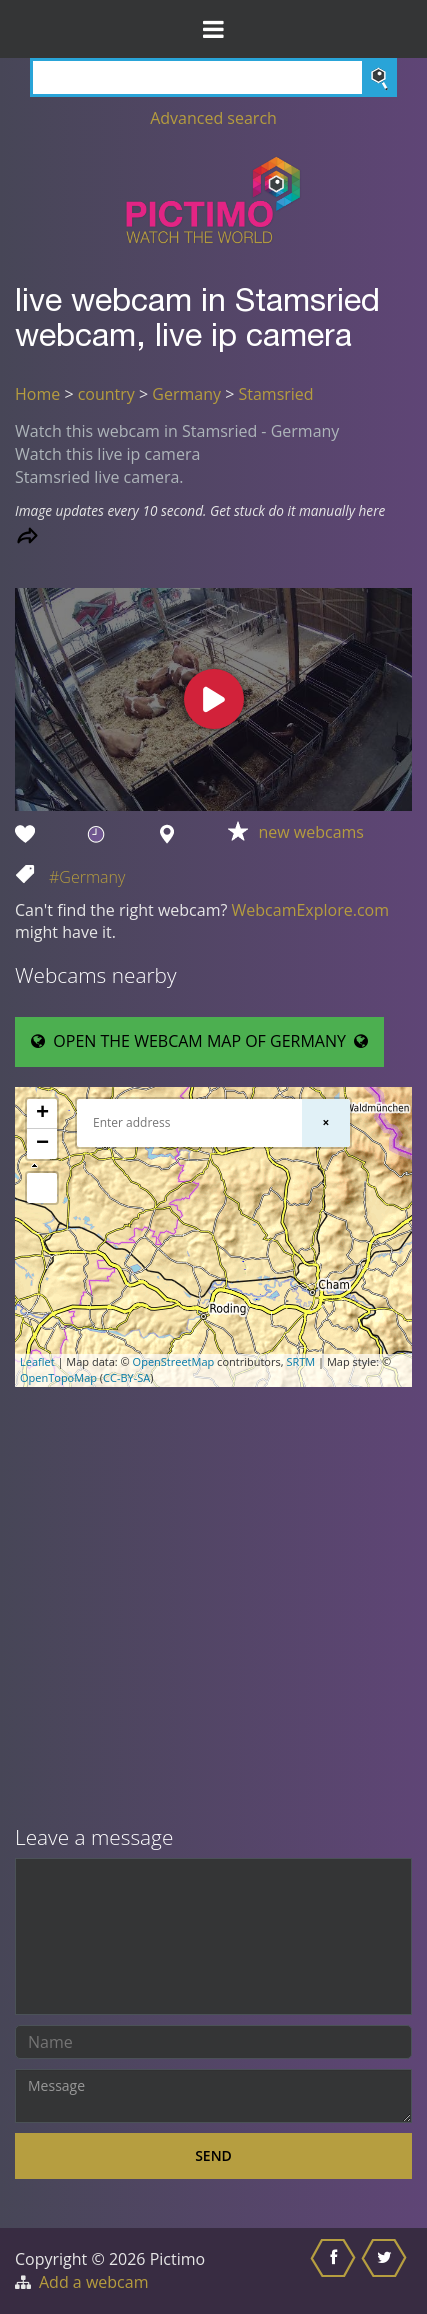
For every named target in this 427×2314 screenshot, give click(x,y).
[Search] (213, 77)
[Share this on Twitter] (386, 2271)
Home (37, 394)
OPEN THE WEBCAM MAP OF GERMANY (199, 1041)
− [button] (42, 1144)
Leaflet (37, 1361)
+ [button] (42, 1114)
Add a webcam (93, 2282)
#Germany (87, 877)
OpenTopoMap (58, 1377)
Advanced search (213, 118)
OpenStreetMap (174, 1361)
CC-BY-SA (126, 1377)
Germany (186, 394)
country (106, 394)
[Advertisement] (213, 1608)
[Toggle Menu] (213, 29)
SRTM (300, 1361)
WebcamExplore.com (310, 910)
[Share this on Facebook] (335, 2271)
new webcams (311, 832)
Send (213, 2155)
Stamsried (275, 394)
